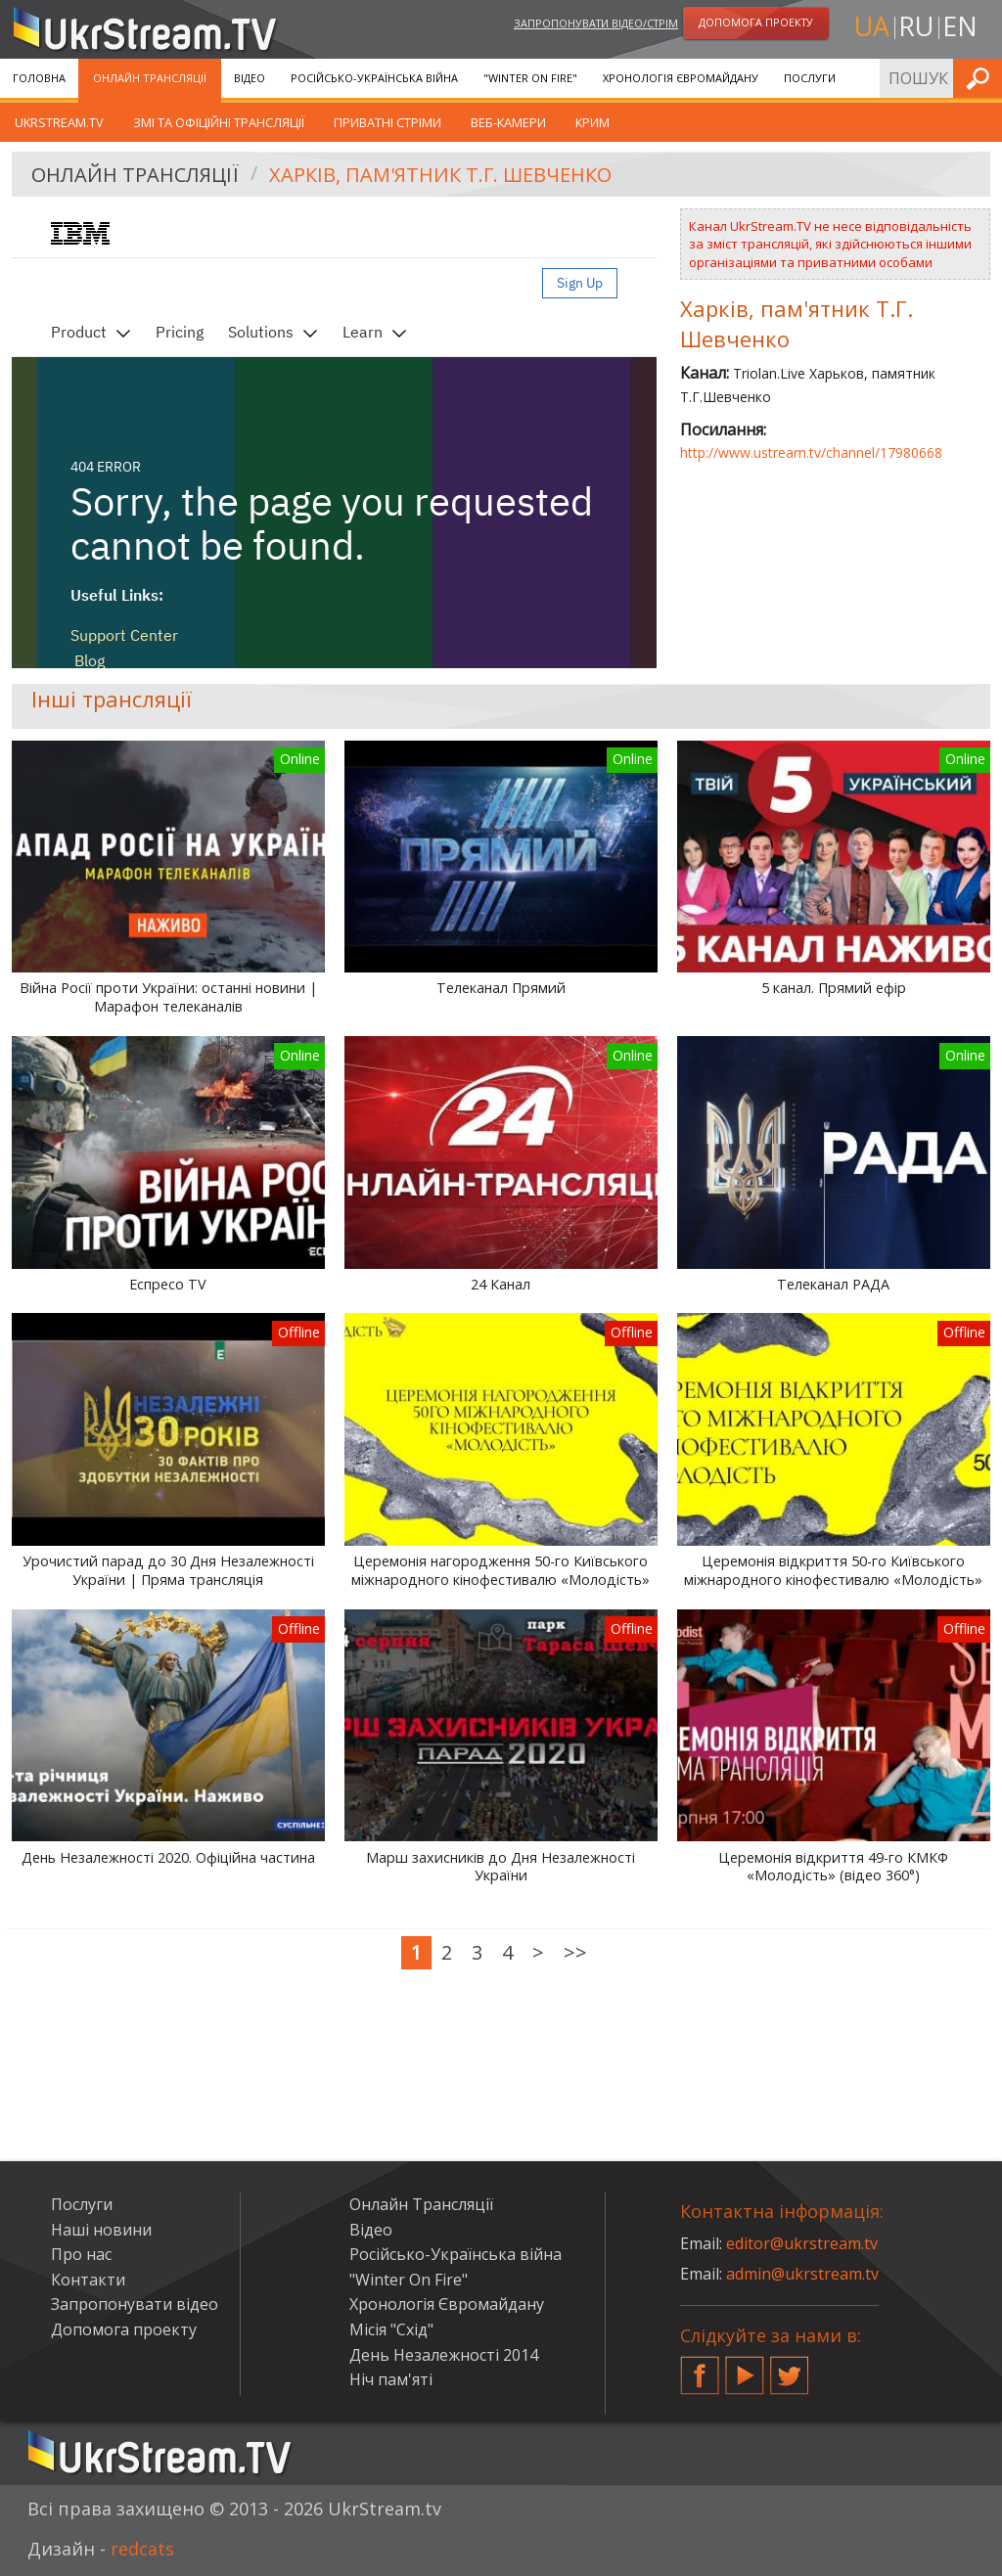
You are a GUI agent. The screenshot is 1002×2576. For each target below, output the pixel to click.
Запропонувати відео (134, 2304)
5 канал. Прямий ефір (833, 988)
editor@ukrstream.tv (802, 2243)
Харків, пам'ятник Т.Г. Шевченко (440, 174)
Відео (249, 77)
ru (916, 26)
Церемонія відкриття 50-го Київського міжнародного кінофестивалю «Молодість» (833, 1571)
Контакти (88, 2279)
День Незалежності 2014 (443, 2355)
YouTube (744, 2367)
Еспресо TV (167, 1284)
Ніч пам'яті (391, 2379)
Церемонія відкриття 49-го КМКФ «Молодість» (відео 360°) (833, 1867)
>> (575, 1952)
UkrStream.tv (59, 122)
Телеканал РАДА (833, 1284)
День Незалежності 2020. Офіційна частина (168, 1858)
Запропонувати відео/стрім (596, 23)
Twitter (789, 2367)
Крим (592, 122)
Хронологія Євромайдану (680, 77)
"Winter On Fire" (530, 77)
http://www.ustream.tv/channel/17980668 (811, 452)
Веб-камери (508, 122)
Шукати (981, 78)
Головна (39, 77)
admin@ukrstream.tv (802, 2273)
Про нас (81, 2254)
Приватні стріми (387, 122)
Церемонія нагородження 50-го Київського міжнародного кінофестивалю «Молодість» (500, 1571)
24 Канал (500, 1284)
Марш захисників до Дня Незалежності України (500, 1867)
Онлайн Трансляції (149, 77)
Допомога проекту (124, 2329)
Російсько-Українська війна (374, 77)
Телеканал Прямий (501, 988)
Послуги (810, 77)
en (960, 26)
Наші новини (101, 2229)
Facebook (699, 2367)
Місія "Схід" (391, 2329)
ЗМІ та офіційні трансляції (218, 122)
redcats (142, 2548)
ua (871, 26)
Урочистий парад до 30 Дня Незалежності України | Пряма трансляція (168, 1571)
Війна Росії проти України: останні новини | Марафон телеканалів (168, 997)
